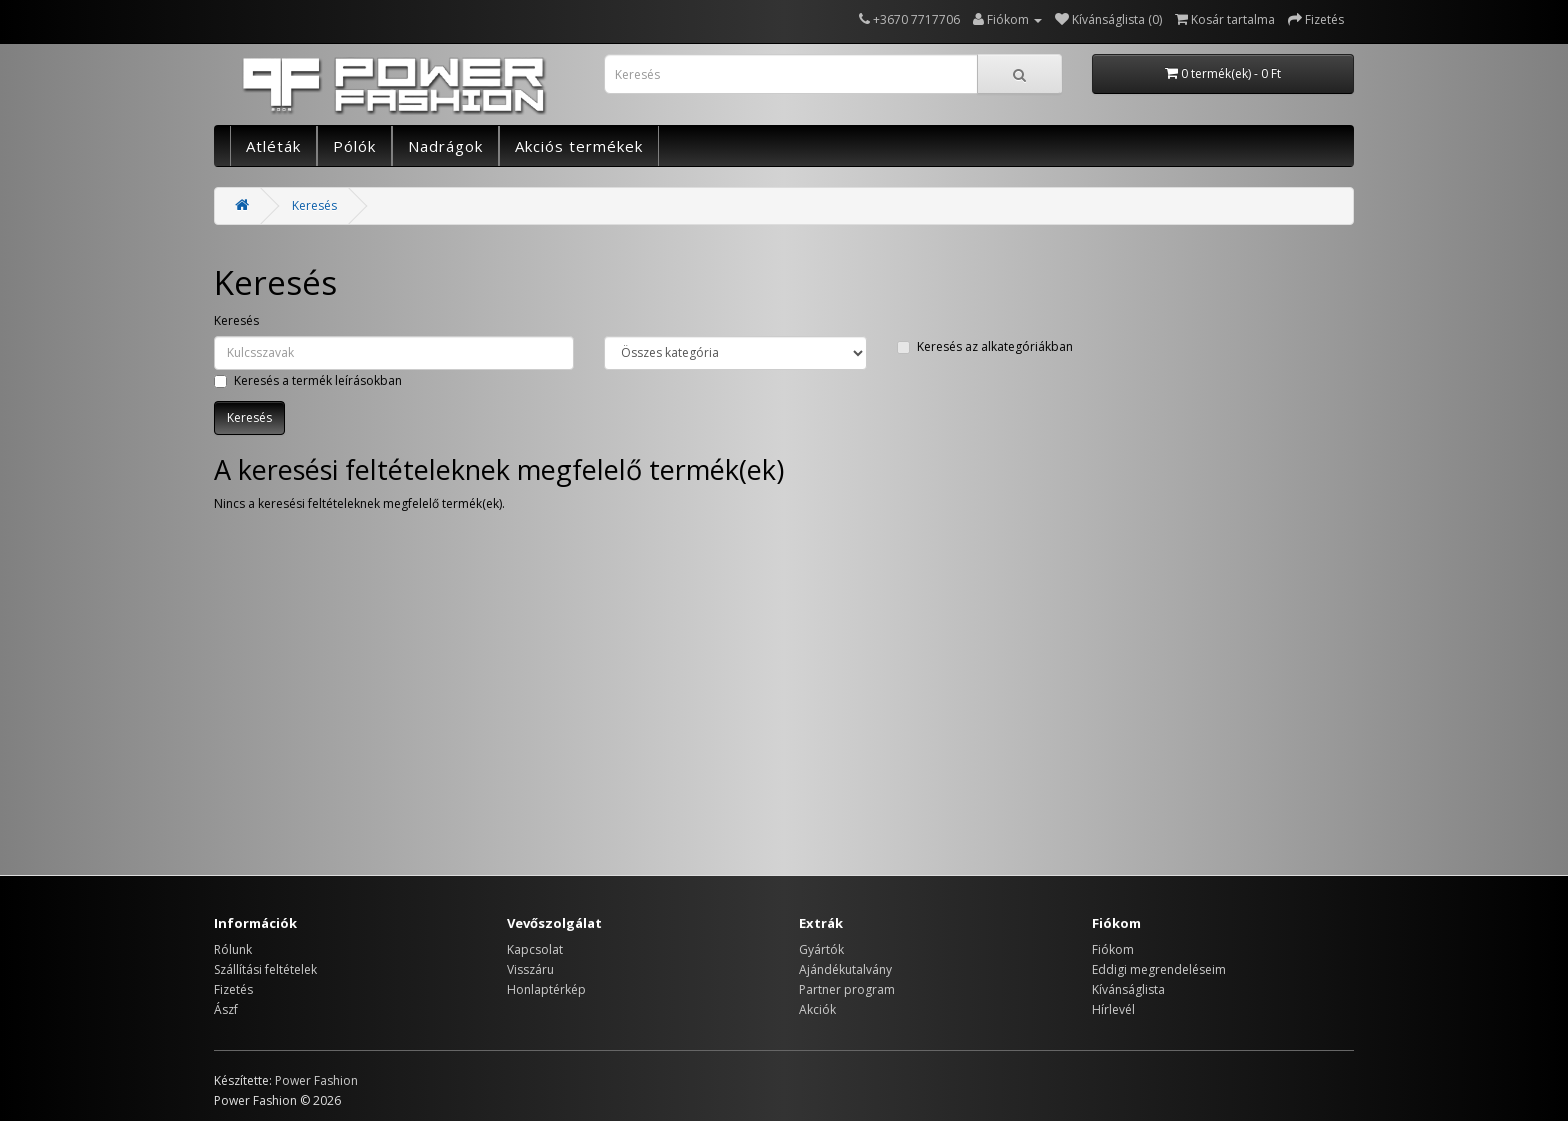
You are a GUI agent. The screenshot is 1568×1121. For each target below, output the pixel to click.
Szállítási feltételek (265, 969)
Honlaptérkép (546, 989)
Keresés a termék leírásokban (308, 380)
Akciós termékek (579, 146)
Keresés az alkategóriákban (985, 346)
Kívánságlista (1128, 989)
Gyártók (821, 949)
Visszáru (530, 969)
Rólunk (233, 949)
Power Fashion (316, 1080)
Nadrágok (445, 146)
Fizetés (233, 989)
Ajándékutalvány (845, 969)
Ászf (226, 1009)
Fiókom (1113, 949)
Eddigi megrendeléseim (1159, 969)
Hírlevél (1113, 1009)
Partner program (847, 989)
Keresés (314, 205)
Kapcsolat (535, 949)
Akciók (817, 1009)
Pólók (354, 146)
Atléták (273, 146)
